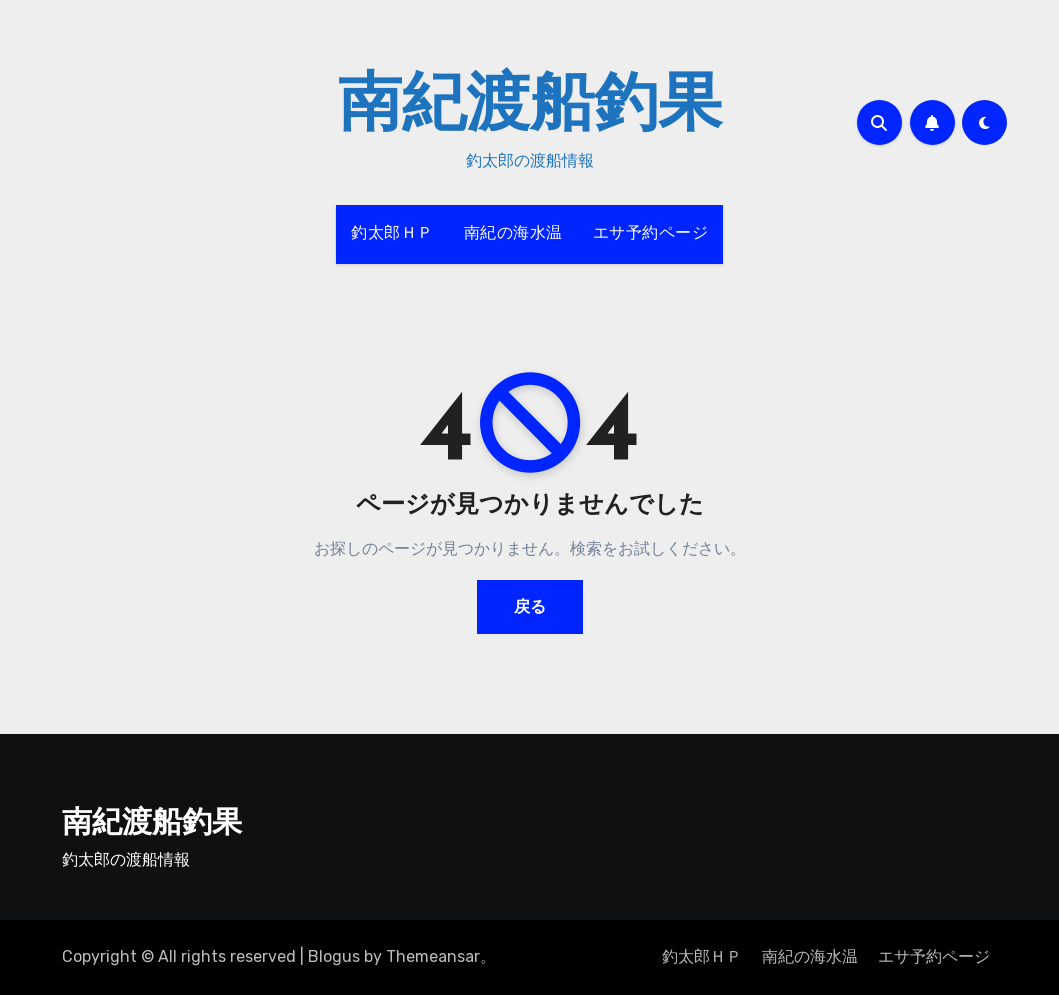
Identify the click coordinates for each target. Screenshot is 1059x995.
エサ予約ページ (651, 234)
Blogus (334, 956)
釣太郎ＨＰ (392, 234)
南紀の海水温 (513, 234)
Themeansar (433, 956)
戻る (530, 606)
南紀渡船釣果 (530, 108)
